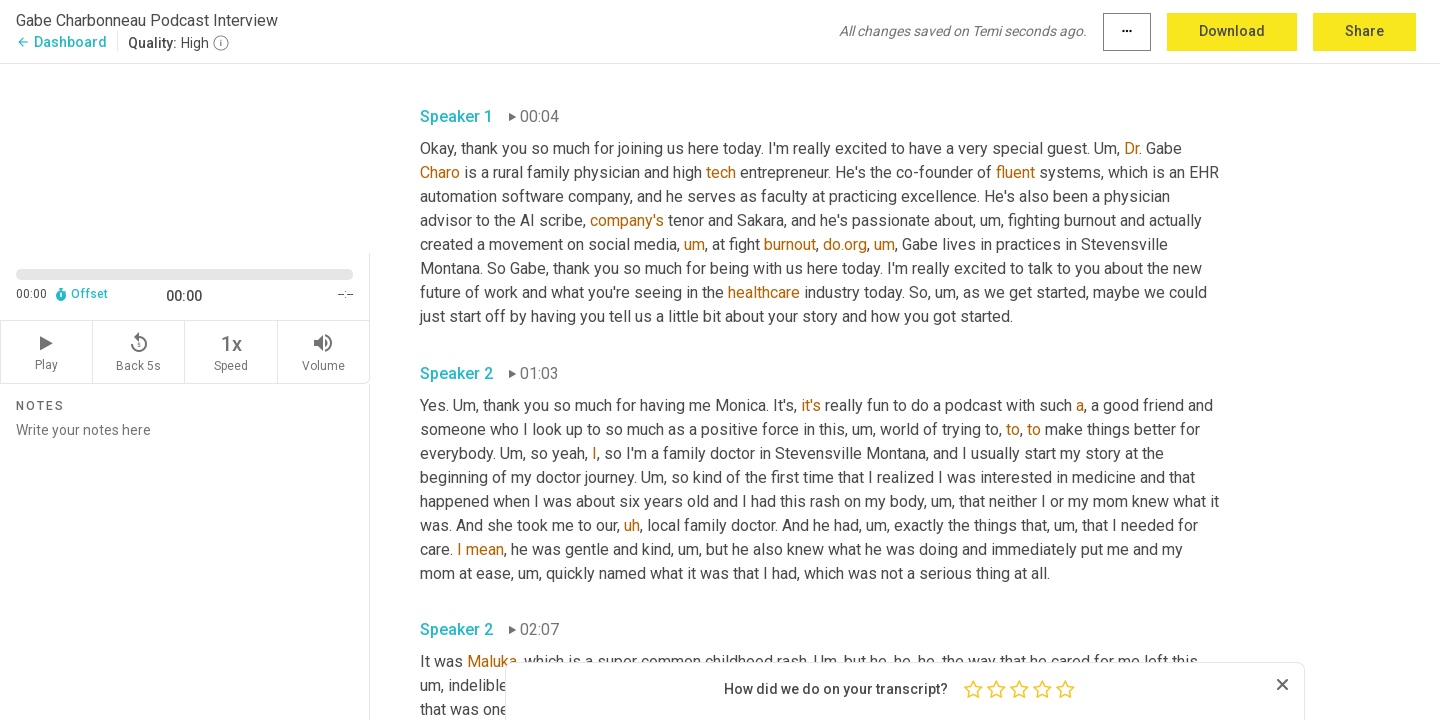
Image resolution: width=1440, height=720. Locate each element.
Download (1232, 31)
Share (1364, 31)
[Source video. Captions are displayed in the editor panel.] (185, 156)
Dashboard (61, 42)
